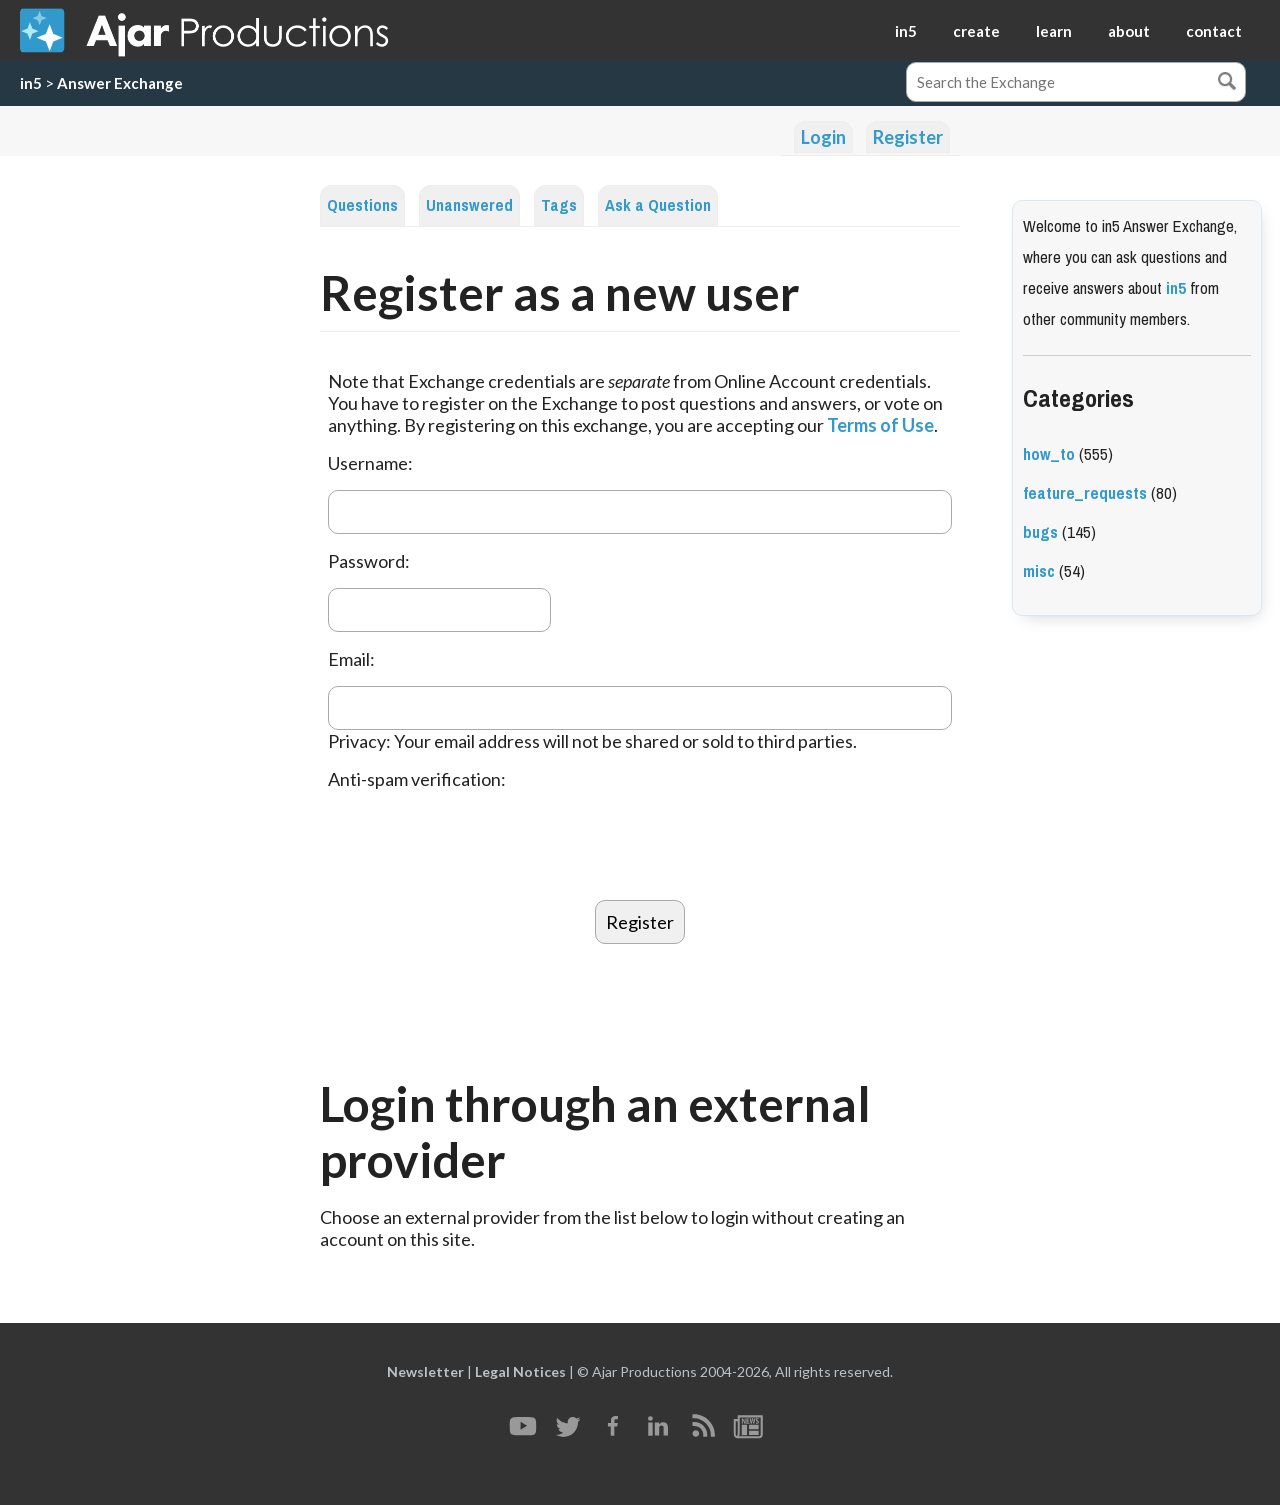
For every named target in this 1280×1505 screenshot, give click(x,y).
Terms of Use (880, 425)
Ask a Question (658, 205)
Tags (559, 205)
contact (1214, 31)
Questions (362, 205)
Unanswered (469, 205)
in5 (906, 31)
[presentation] (480, 845)
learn (1054, 31)
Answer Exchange (120, 83)
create (976, 31)
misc (1039, 571)
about (1129, 31)
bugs (1040, 532)
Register (908, 137)
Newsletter (425, 1371)
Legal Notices (520, 1371)
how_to (1049, 454)
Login (823, 137)
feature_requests (1085, 493)
